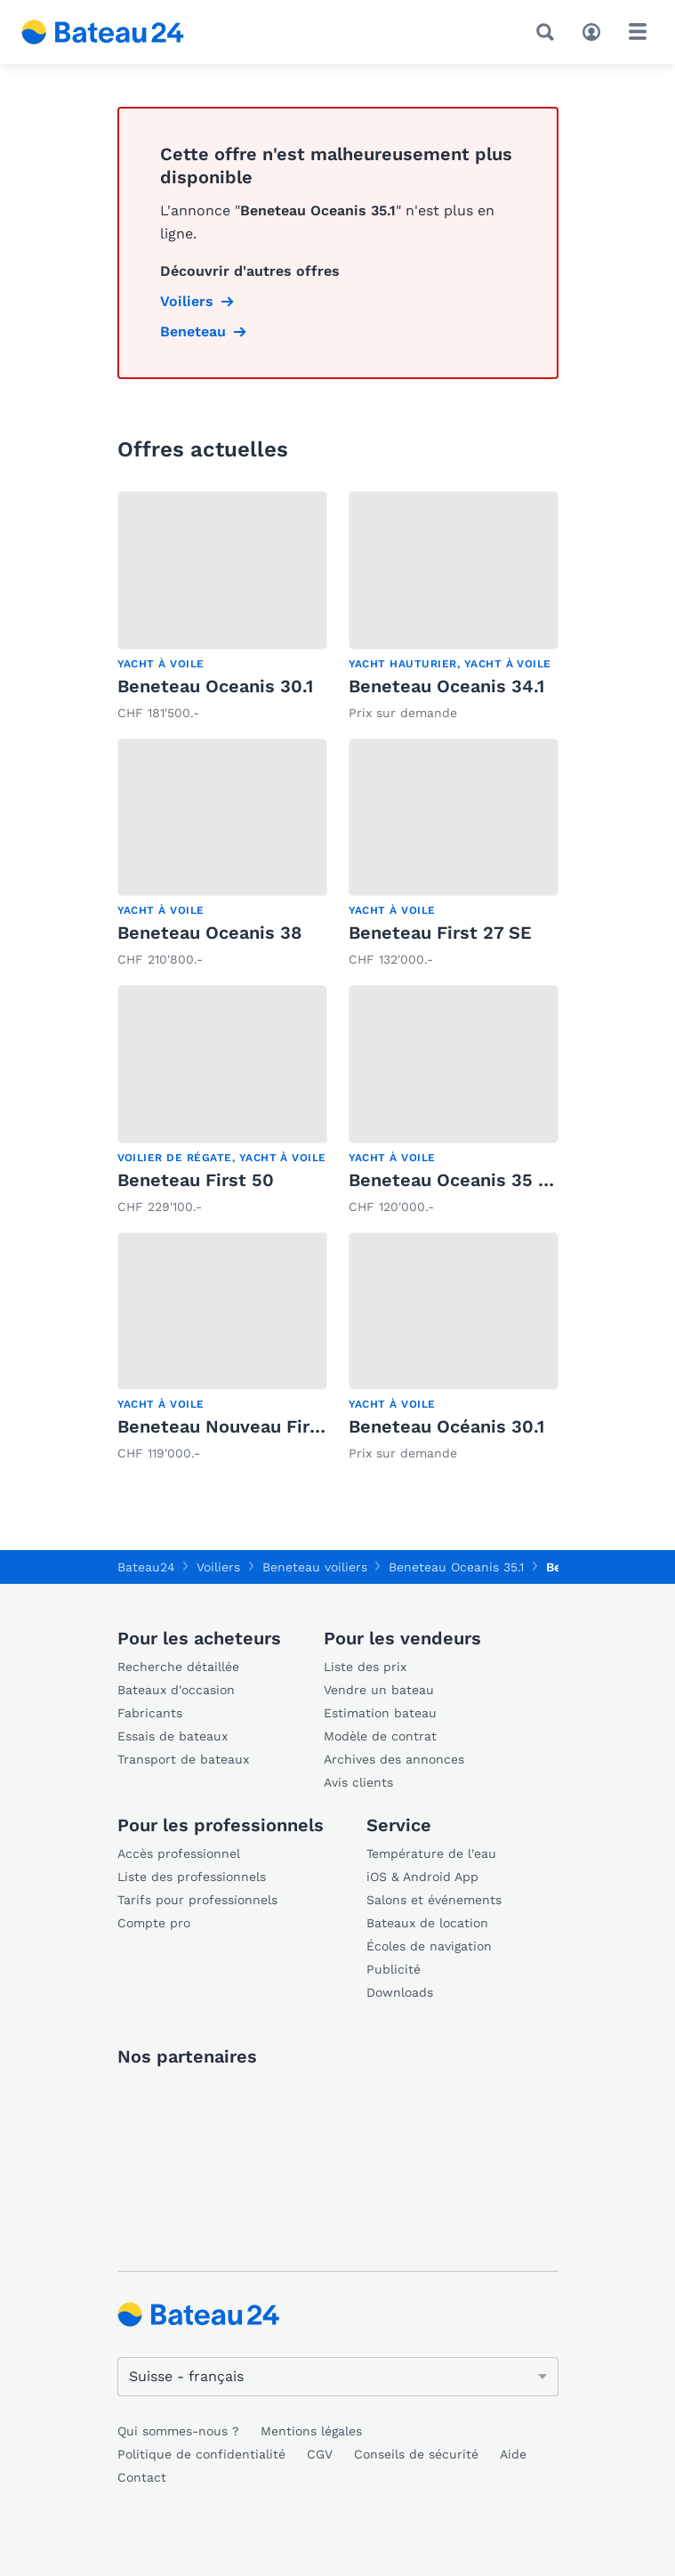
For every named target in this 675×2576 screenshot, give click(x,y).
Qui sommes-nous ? (178, 2431)
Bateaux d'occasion (176, 1690)
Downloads (399, 1992)
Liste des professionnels (191, 1876)
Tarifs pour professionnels (197, 1900)
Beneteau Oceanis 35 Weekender (493, 1180)
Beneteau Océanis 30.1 (446, 1426)
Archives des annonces (394, 1759)
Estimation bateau (380, 1713)
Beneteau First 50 (195, 1180)
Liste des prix (365, 1666)
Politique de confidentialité (201, 2454)
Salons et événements (434, 1900)
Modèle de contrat (380, 1736)
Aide (513, 2454)
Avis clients (358, 1782)
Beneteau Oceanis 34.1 (446, 686)
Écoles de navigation (429, 1946)
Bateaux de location (427, 1923)
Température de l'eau (431, 1853)
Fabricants (149, 1713)
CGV (320, 2454)
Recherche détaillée (178, 1666)
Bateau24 (146, 1567)
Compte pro (153, 1923)
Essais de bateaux (172, 1736)
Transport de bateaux (183, 1759)
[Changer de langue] (337, 2376)
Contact (141, 2477)
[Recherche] (549, 32)
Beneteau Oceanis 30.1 (215, 686)
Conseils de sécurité (416, 2454)
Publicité (393, 1969)
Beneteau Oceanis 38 (209, 932)
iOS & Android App (422, 1876)
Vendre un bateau (379, 1690)
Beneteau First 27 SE (440, 932)
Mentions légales (311, 2431)
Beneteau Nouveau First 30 (236, 1426)
